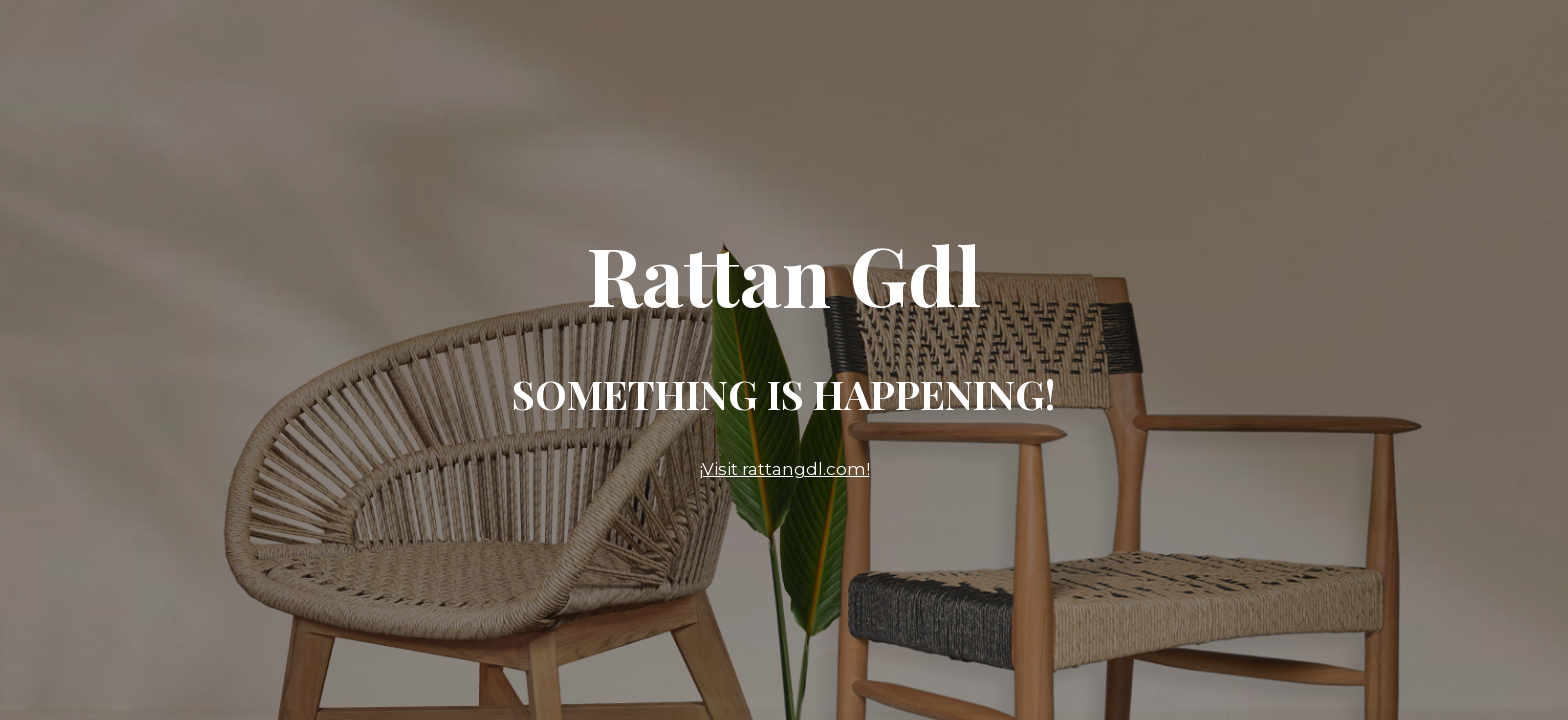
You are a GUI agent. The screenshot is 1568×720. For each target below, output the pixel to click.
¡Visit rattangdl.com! (784, 469)
